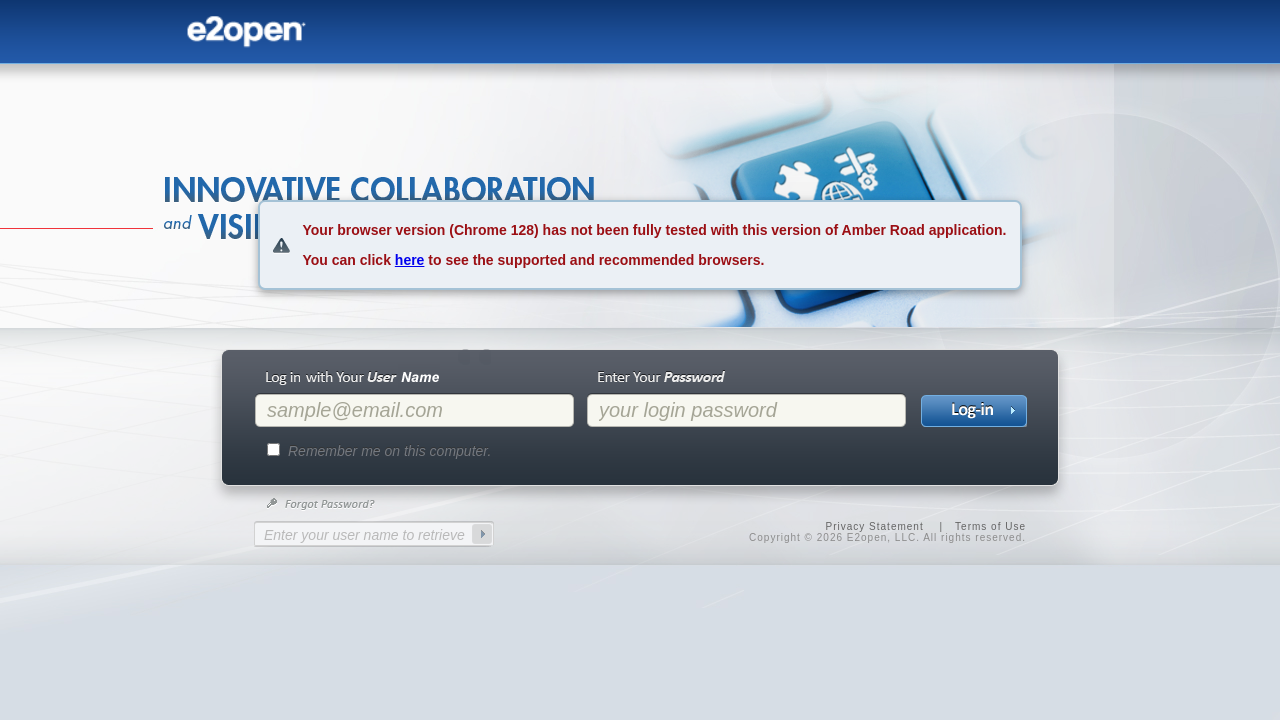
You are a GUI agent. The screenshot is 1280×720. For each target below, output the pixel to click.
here (410, 260)
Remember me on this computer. (389, 451)
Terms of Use (990, 526)
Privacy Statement (875, 526)
